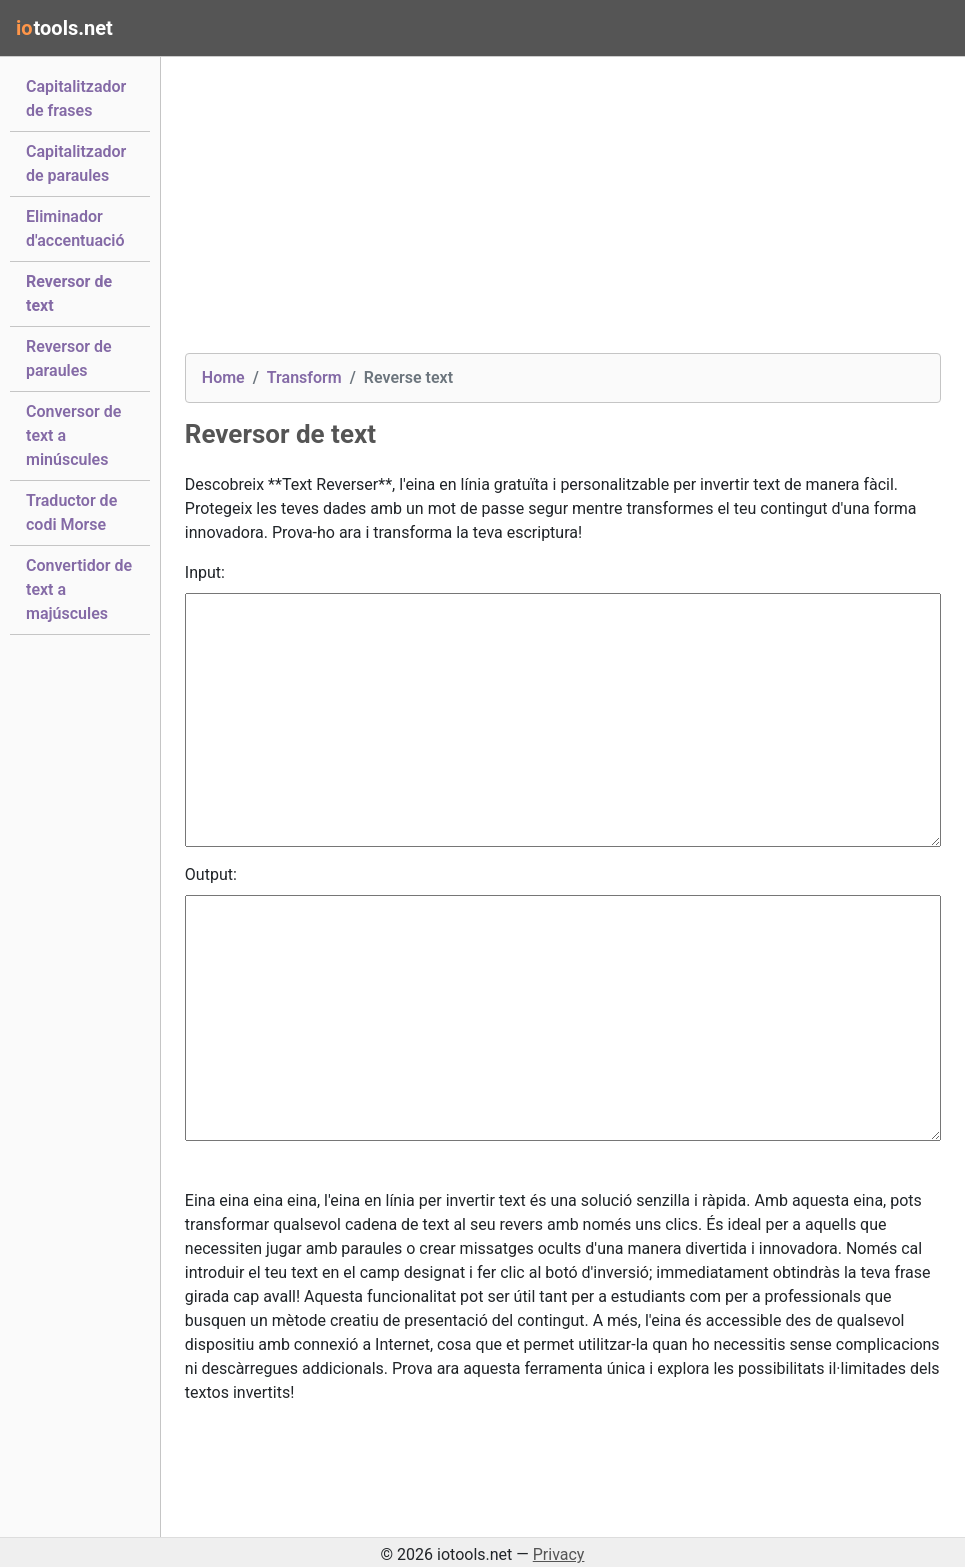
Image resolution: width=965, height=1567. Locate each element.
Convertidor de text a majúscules (79, 589)
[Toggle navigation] (921, 28)
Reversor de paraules (69, 358)
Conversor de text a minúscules (73, 435)
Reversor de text (69, 293)
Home (223, 377)
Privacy (559, 1554)
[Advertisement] (563, 213)
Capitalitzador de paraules (76, 163)
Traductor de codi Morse (71, 512)
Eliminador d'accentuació (75, 228)
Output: (211, 874)
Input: (205, 572)
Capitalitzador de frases (76, 98)
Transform (304, 377)
